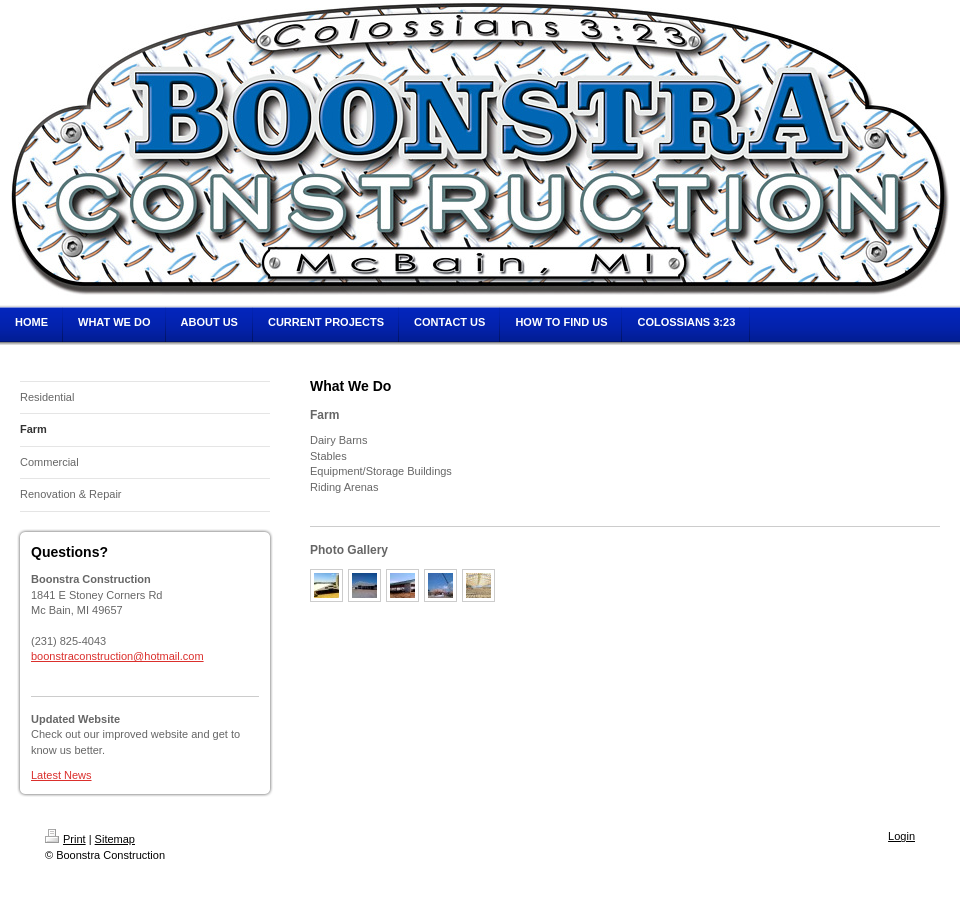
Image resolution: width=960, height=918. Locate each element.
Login (901, 836)
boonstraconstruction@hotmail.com (117, 656)
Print (65, 839)
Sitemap (115, 839)
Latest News (61, 775)
